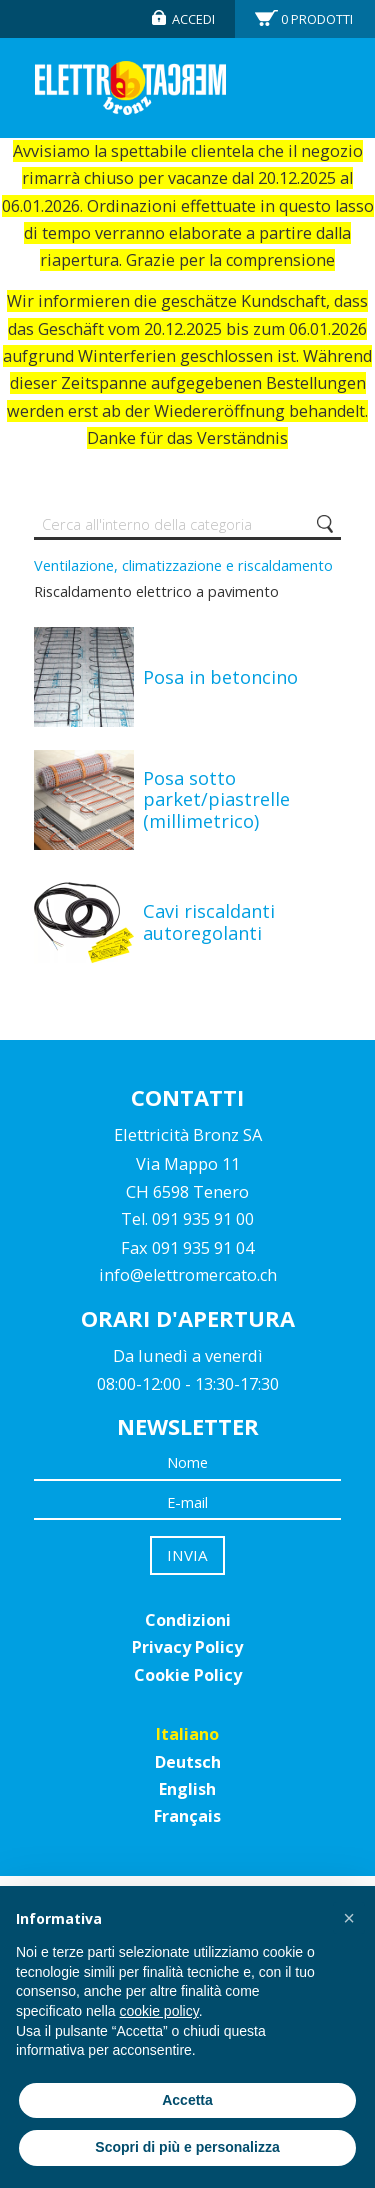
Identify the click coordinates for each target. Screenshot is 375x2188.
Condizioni (188, 1620)
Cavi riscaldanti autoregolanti (209, 922)
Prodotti (317, 19)
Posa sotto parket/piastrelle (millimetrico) (216, 799)
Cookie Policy (188, 1675)
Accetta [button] (187, 2100)
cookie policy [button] (159, 2011)
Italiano (187, 1734)
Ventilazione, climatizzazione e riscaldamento (183, 565)
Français (187, 1816)
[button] (349, 1918)
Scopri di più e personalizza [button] (187, 2147)
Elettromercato (130, 88)
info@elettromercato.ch (188, 1275)
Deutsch (188, 1762)
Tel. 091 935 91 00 (187, 1219)
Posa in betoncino (220, 677)
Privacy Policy (187, 1647)
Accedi (193, 19)
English (187, 1789)
